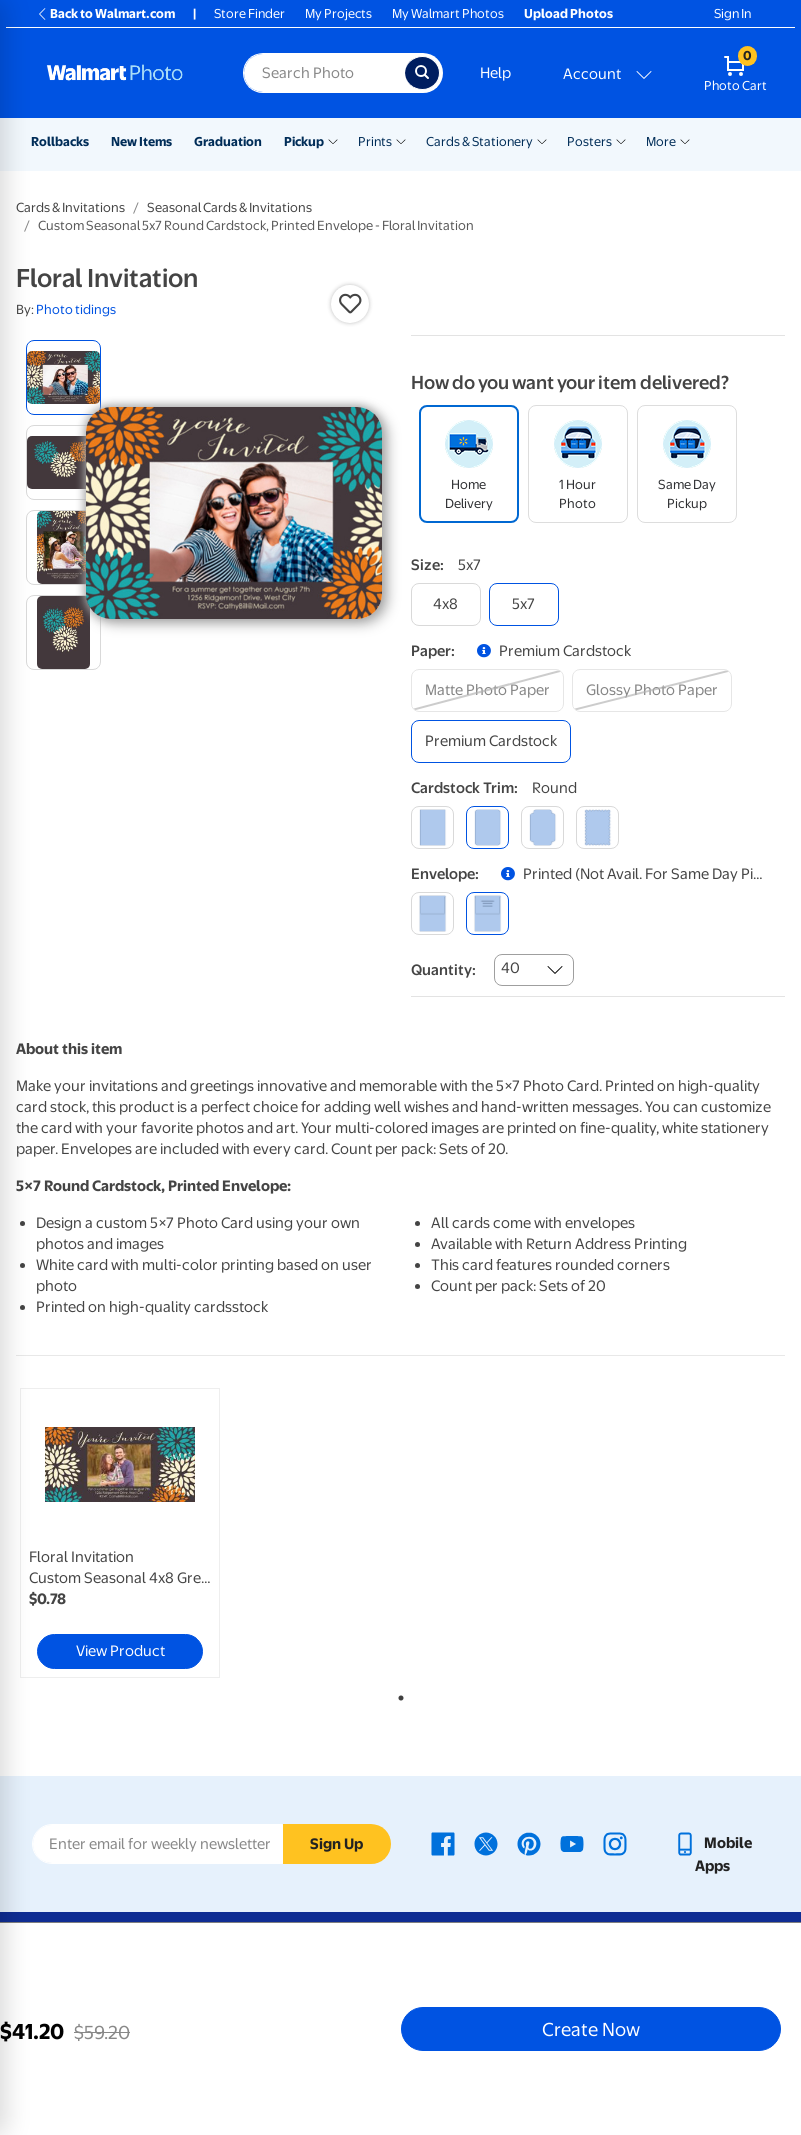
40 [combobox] (510, 968)
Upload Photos (568, 13)
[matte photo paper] (487, 690)
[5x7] (524, 604)
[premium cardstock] (491, 741)
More (661, 141)
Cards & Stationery (479, 141)
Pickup (304, 141)
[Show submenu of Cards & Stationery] (542, 140)
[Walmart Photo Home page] (123, 73)
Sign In (732, 13)
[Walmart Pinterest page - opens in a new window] (529, 1843)
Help (495, 73)
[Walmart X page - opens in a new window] (486, 1843)
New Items (141, 141)
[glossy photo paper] (652, 690)
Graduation (228, 141)
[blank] (432, 913)
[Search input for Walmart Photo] (323, 73)
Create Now (591, 2029)
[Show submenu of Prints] (401, 140)
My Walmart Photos (448, 13)
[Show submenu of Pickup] (333, 140)
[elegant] (542, 827)
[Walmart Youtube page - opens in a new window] (572, 1843)
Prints (375, 141)
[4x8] (446, 604)
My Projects (338, 13)
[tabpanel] (144, 1533)
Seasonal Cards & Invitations (229, 207)
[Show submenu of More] (685, 140)
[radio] (63, 377)
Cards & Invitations (70, 207)
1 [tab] (397, 1694)
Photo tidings (76, 309)
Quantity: (443, 970)
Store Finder (249, 13)
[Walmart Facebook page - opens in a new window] (443, 1843)
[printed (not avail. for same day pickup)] (487, 913)
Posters (589, 141)
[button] (350, 304)
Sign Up (336, 1844)
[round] (487, 827)
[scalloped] (597, 827)
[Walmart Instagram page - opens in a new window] (615, 1843)
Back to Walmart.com (105, 13)
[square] (432, 827)
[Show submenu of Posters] (621, 140)
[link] (120, 1533)
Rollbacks (60, 141)
